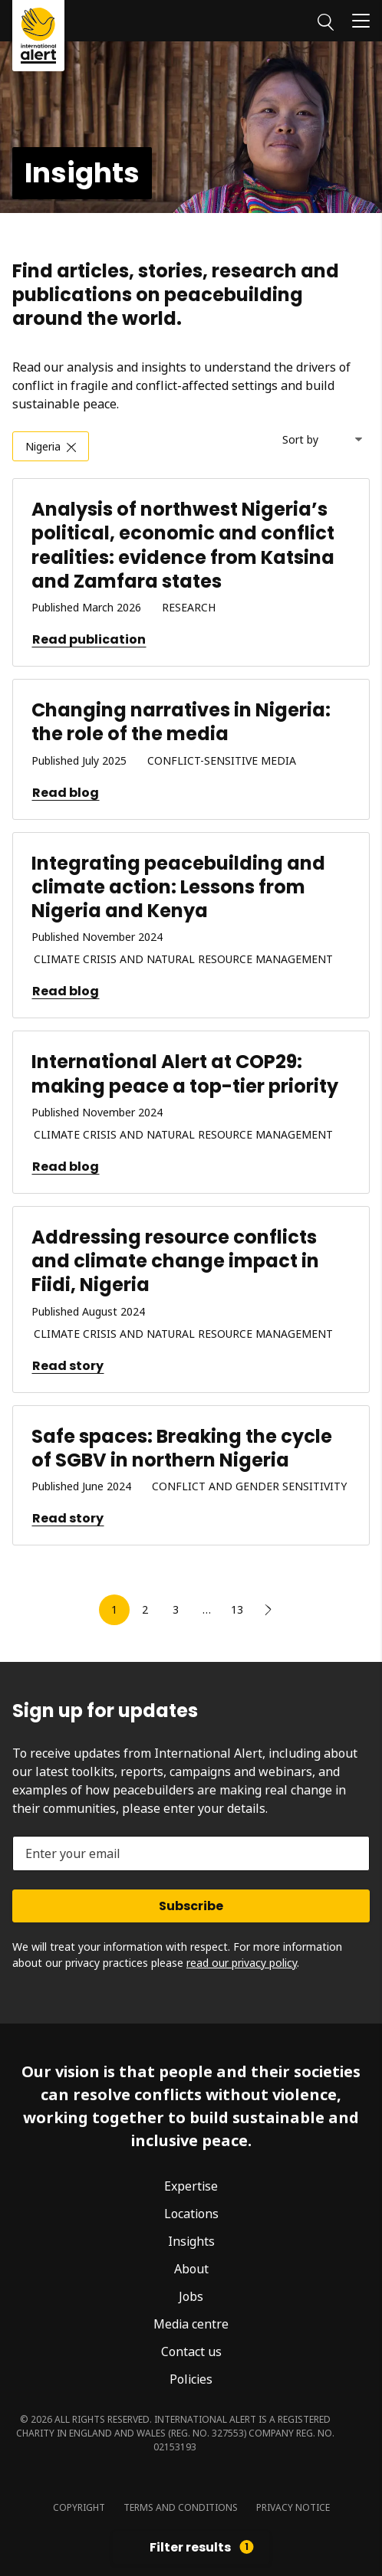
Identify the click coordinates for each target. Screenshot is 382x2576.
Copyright (79, 2507)
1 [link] (114, 1609)
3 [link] (176, 1609)
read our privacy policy (241, 1962)
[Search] (326, 19)
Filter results (202, 2547)
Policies (191, 2379)
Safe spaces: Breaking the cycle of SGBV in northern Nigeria (181, 1448)
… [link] (207, 1609)
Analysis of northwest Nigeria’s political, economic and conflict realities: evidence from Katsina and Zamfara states (182, 545)
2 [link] (145, 1609)
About (191, 2268)
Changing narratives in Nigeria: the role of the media (181, 721)
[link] (267, 1609)
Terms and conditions (180, 2507)
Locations (191, 2213)
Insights (191, 2241)
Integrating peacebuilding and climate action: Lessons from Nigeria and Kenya (178, 886)
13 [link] (237, 1609)
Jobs (191, 2296)
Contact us (191, 2351)
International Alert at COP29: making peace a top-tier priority (184, 1073)
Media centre (191, 2323)
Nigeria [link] (43, 446)
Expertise (191, 2186)
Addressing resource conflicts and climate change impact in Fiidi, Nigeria (175, 1260)
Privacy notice (293, 2507)
